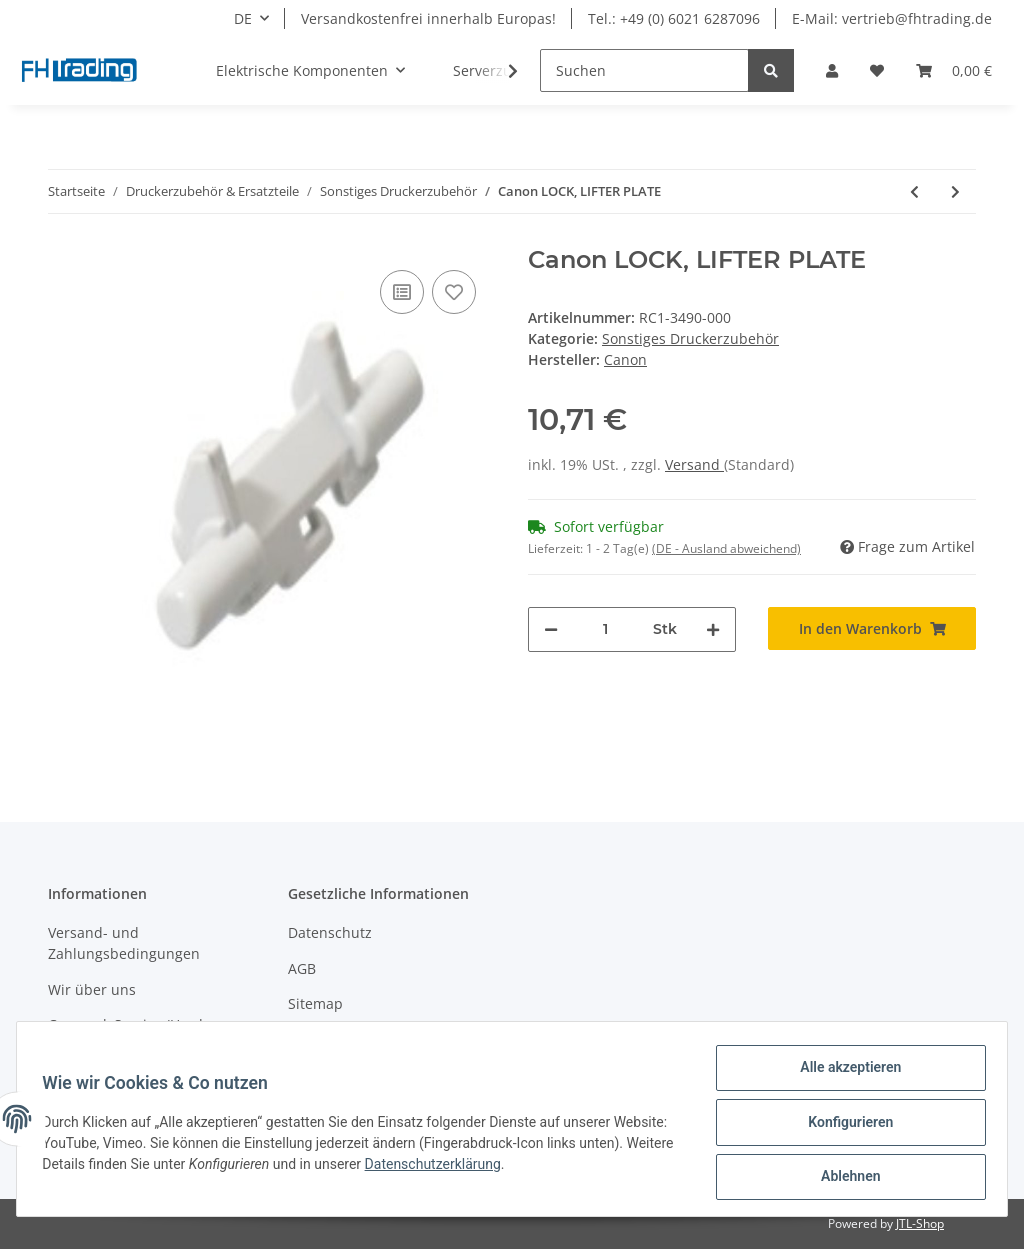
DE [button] (243, 18)
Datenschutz (330, 932)
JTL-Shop (920, 1223)
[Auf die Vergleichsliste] (402, 292)
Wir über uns (92, 989)
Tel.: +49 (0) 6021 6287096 (674, 18)
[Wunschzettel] (877, 70)
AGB (302, 968)
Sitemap (315, 1003)
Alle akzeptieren (843, 1074)
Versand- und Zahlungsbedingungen (124, 943)
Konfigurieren (843, 1126)
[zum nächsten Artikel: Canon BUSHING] (955, 191)
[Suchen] (644, 70)
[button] (832, 70)
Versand (694, 464)
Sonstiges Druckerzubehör (690, 338)
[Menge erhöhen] (713, 629)
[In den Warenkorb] (872, 628)
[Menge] (605, 629)
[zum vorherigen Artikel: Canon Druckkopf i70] (914, 191)
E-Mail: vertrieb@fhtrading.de (892, 18)
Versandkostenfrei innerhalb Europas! (428, 18)
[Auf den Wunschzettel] (454, 292)
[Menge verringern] (551, 629)
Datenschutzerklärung (537, 1168)
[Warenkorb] (954, 70)
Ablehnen (843, 1178)
